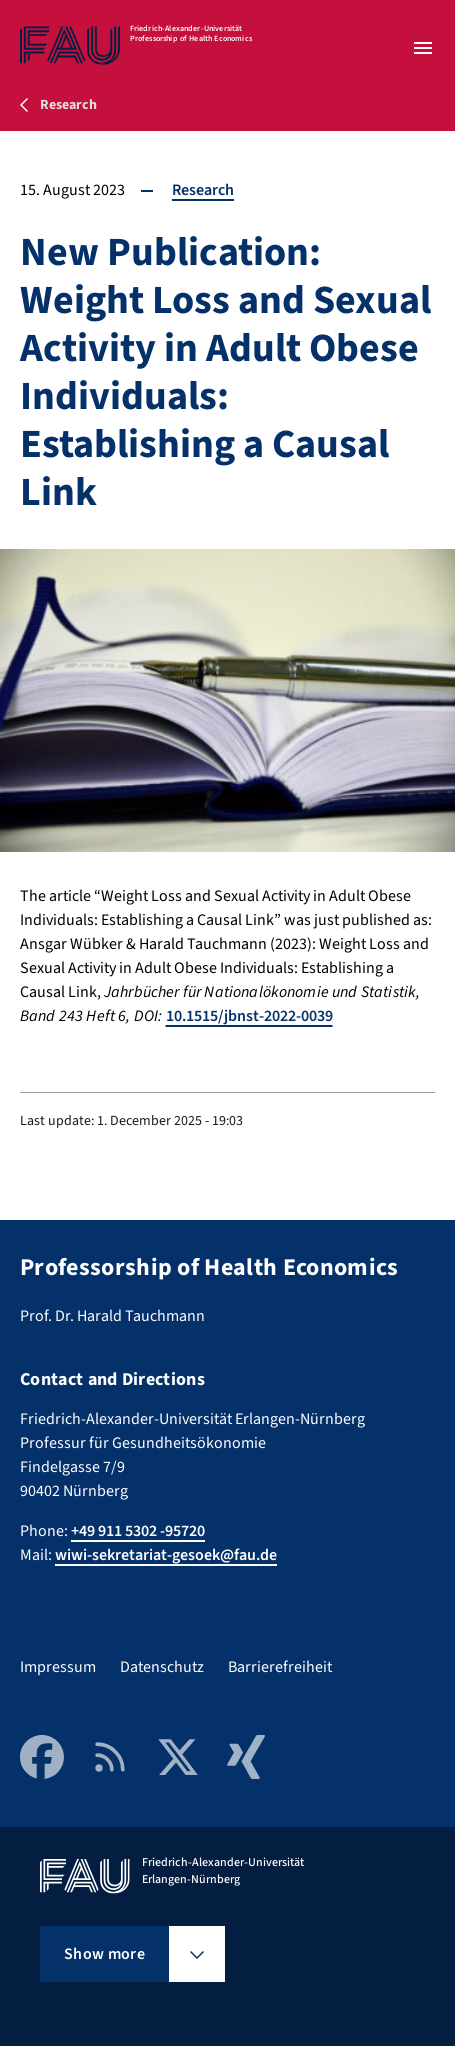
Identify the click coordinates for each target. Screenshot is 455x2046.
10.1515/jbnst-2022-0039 (249, 1016)
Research (203, 190)
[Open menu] (423, 48)
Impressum (58, 1667)
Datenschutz (162, 1667)
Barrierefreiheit (280, 1667)
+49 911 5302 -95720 (138, 1531)
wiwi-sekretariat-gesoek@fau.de (166, 1555)
